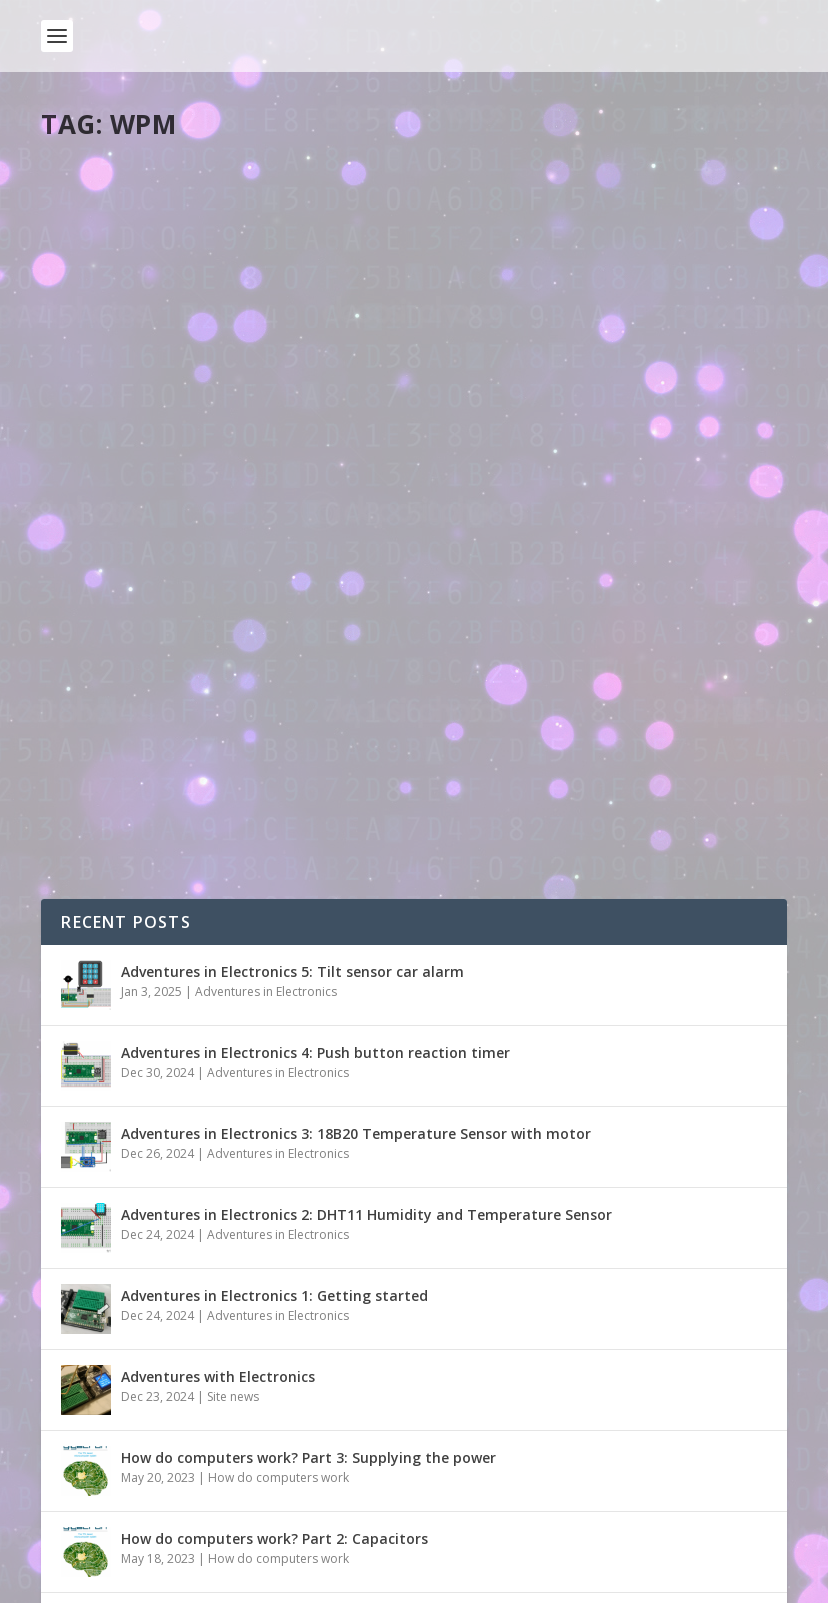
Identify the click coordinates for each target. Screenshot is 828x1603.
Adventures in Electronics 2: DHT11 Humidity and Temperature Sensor (366, 1003)
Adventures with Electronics (218, 1165)
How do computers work (278, 1266)
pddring (101, 487)
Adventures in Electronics (266, 780)
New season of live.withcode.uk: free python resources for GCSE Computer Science (409, 1489)
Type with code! (134, 456)
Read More (113, 613)
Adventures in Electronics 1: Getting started (274, 1084)
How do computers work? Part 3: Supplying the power (308, 1246)
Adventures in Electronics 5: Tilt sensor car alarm (292, 760)
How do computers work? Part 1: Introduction (281, 1408)
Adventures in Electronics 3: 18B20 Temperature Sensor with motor (356, 922)
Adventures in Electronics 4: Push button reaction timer (315, 841)
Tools (237, 487)
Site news (233, 1185)
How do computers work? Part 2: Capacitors (274, 1327)
